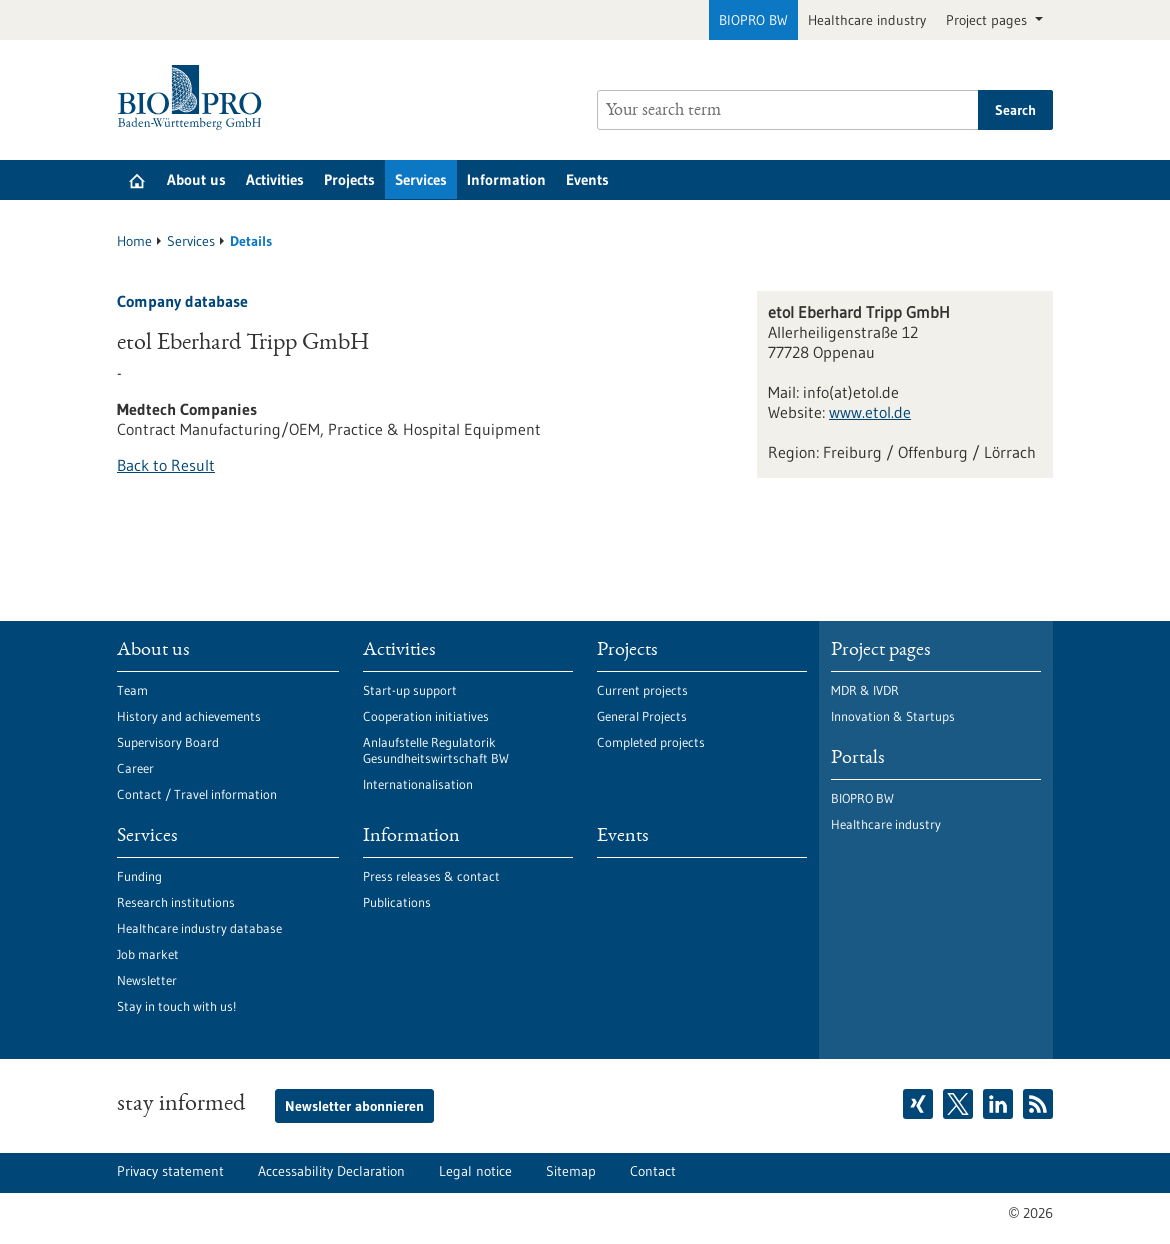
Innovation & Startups (893, 716)
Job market (148, 954)
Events (587, 179)
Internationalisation (418, 784)
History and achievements (189, 716)
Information (506, 179)
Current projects (642, 690)
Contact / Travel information (197, 794)
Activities (275, 179)
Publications (397, 902)
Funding (139, 876)
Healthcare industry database (199, 928)
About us (196, 179)
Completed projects (651, 742)
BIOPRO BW (753, 20)
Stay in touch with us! (176, 1006)
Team (132, 690)
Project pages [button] (988, 20)
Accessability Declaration (331, 1171)
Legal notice (475, 1171)
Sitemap (571, 1171)
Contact (653, 1171)
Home (134, 241)
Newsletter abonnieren (354, 1106)
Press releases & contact (431, 876)
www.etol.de (870, 412)
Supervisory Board (168, 742)
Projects (349, 179)
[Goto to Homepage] (194, 97)
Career (135, 768)
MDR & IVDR (865, 690)
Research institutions (176, 902)
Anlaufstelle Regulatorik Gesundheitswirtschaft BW (436, 750)
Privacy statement (170, 1171)
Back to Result (166, 465)
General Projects (642, 716)
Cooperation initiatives (426, 716)
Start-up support (410, 690)
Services (421, 179)
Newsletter (147, 980)
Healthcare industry (867, 20)
